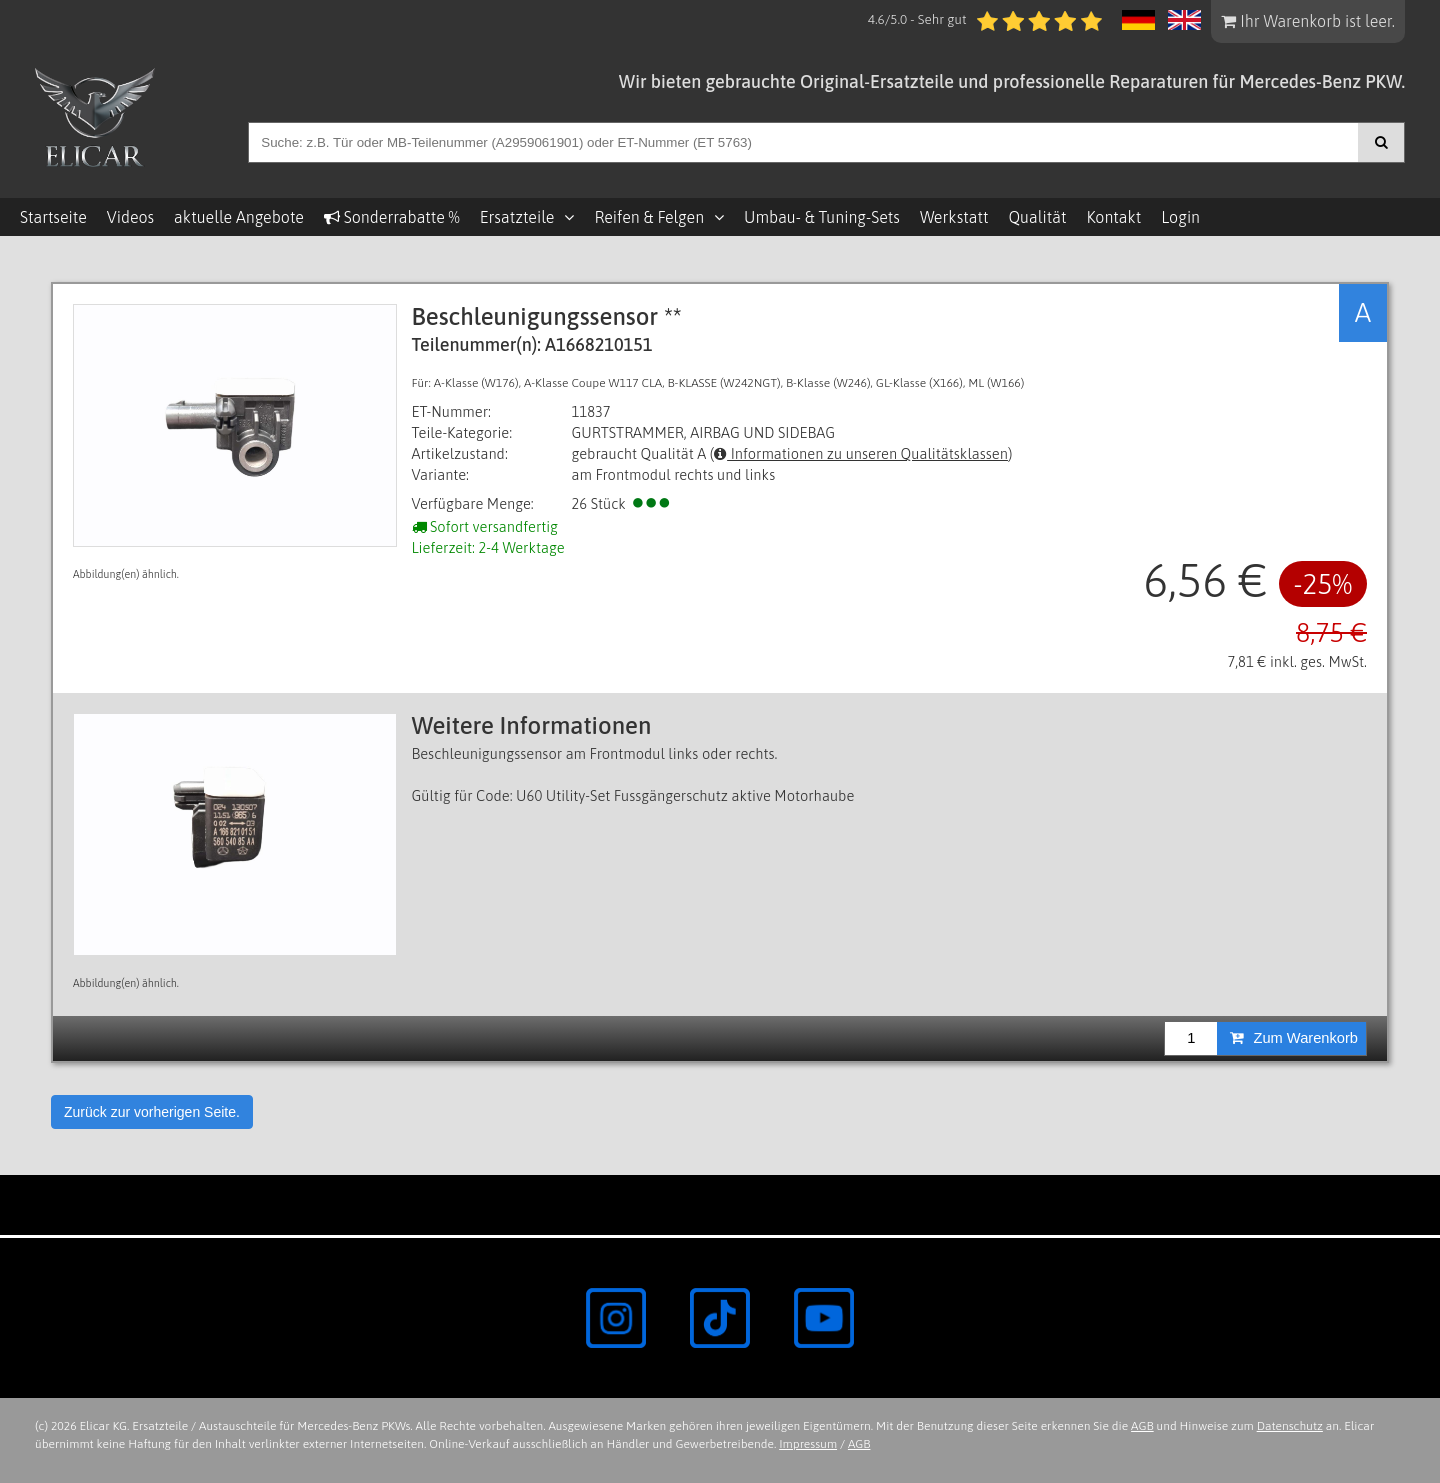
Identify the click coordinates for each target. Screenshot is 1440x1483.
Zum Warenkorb (1294, 1038)
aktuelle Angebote (239, 217)
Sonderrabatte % (392, 217)
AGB (1142, 1426)
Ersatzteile (517, 217)
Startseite (53, 217)
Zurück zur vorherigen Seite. (152, 1112)
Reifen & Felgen (649, 217)
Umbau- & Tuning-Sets (822, 217)
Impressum (808, 1444)
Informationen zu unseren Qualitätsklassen (861, 453)
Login (1180, 217)
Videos (130, 217)
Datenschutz (1290, 1426)
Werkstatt (954, 217)
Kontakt (1113, 217)
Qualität (1037, 217)
